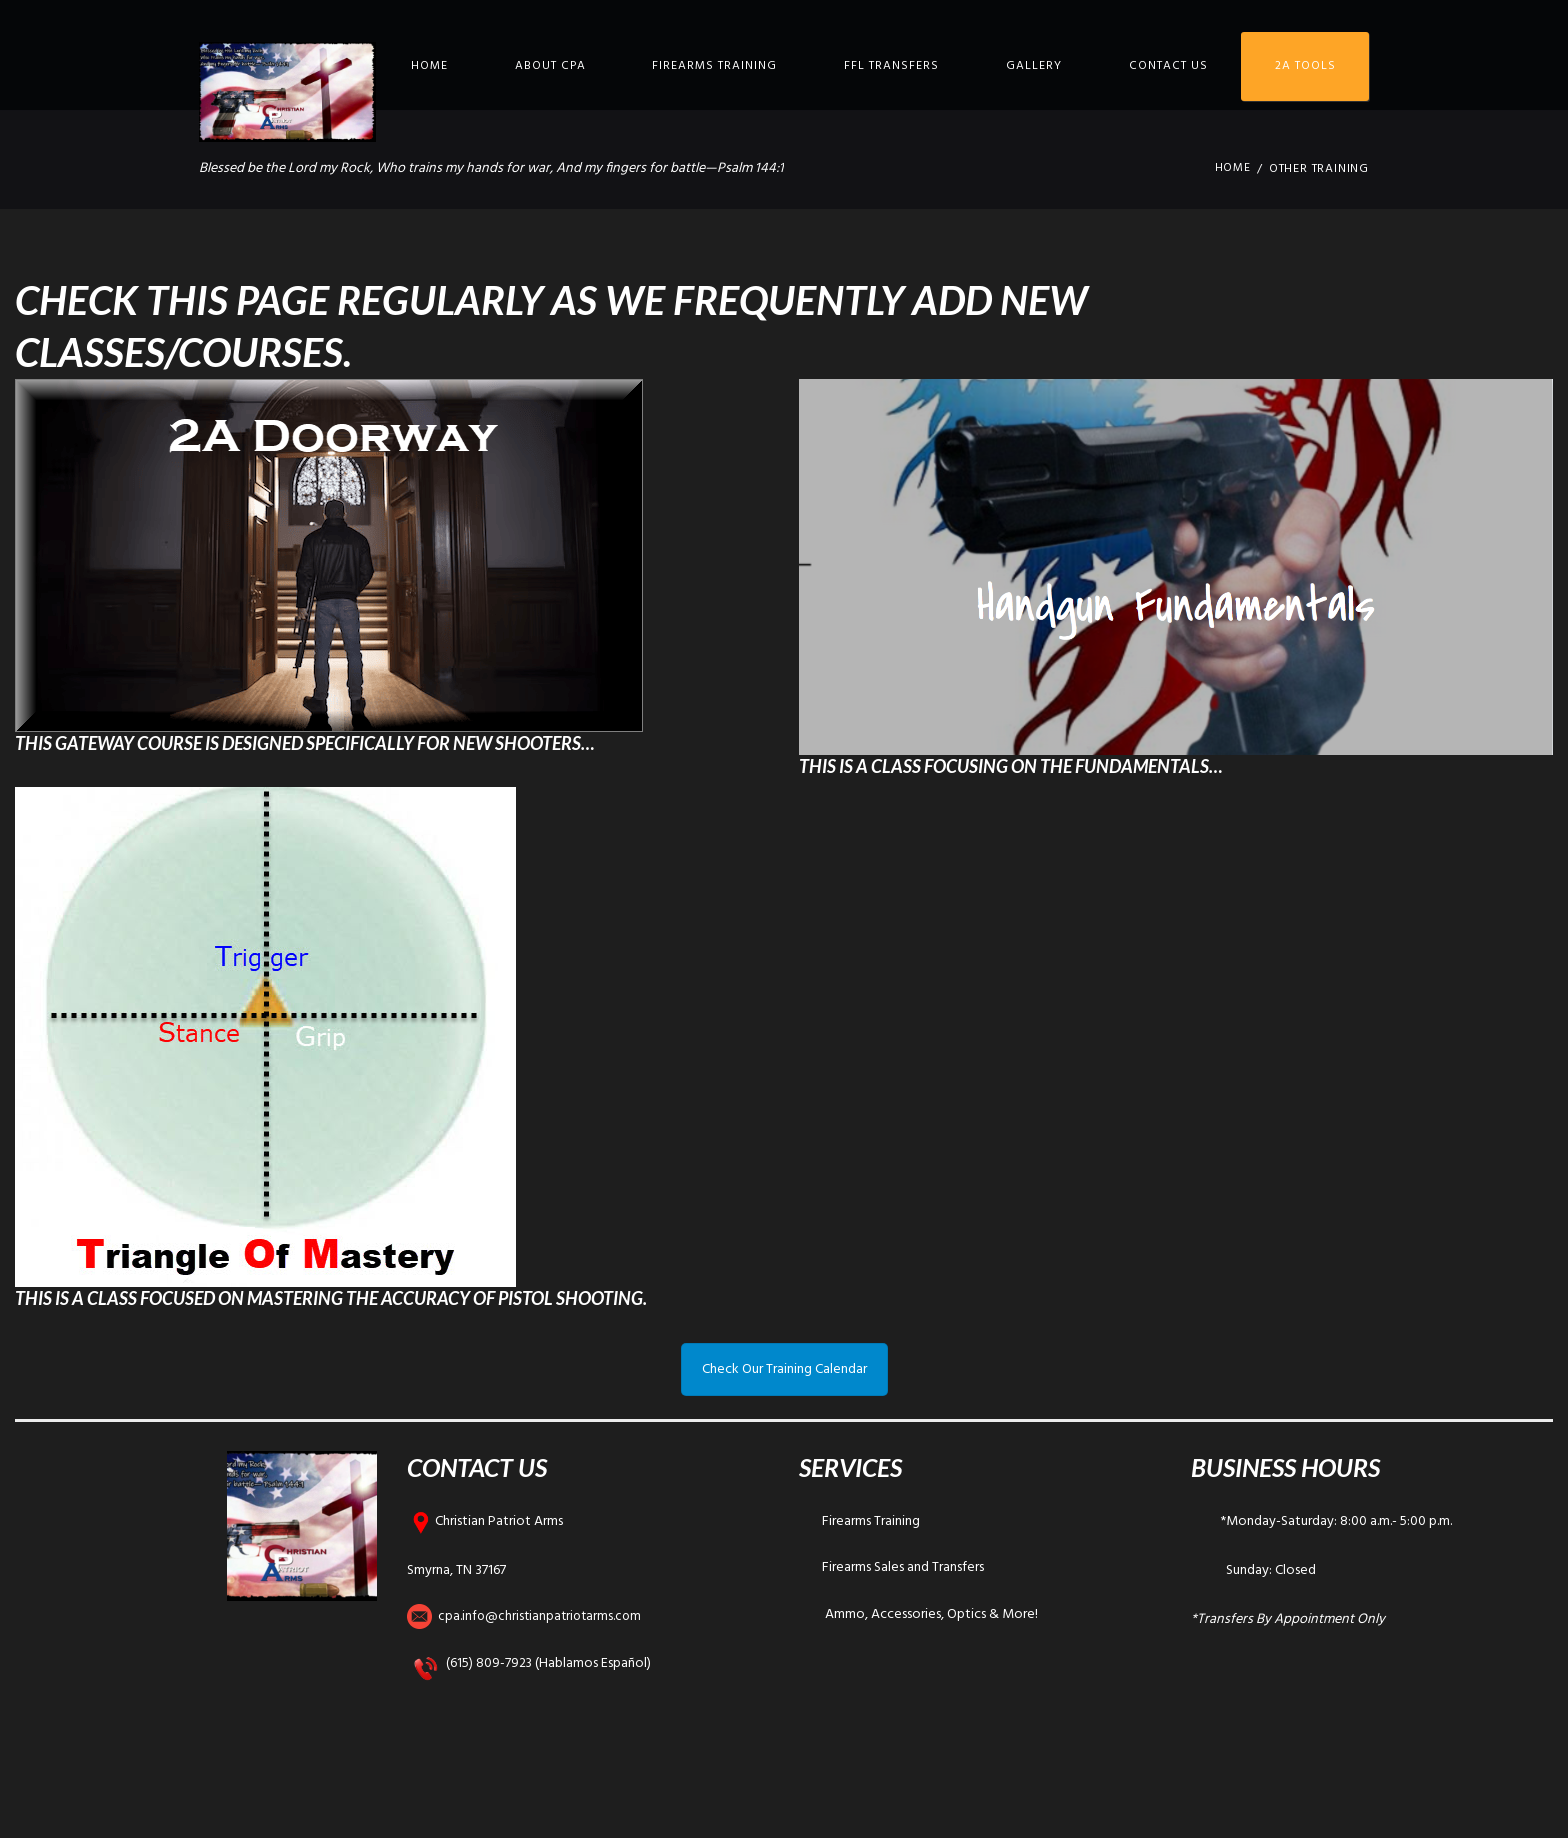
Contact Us (1168, 66)
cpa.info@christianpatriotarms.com (542, 1616)
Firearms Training (714, 66)
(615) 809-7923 (489, 1663)
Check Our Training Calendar (784, 1369)
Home (429, 66)
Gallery (1034, 66)
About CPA (550, 66)
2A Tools (1305, 66)
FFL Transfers (891, 66)
